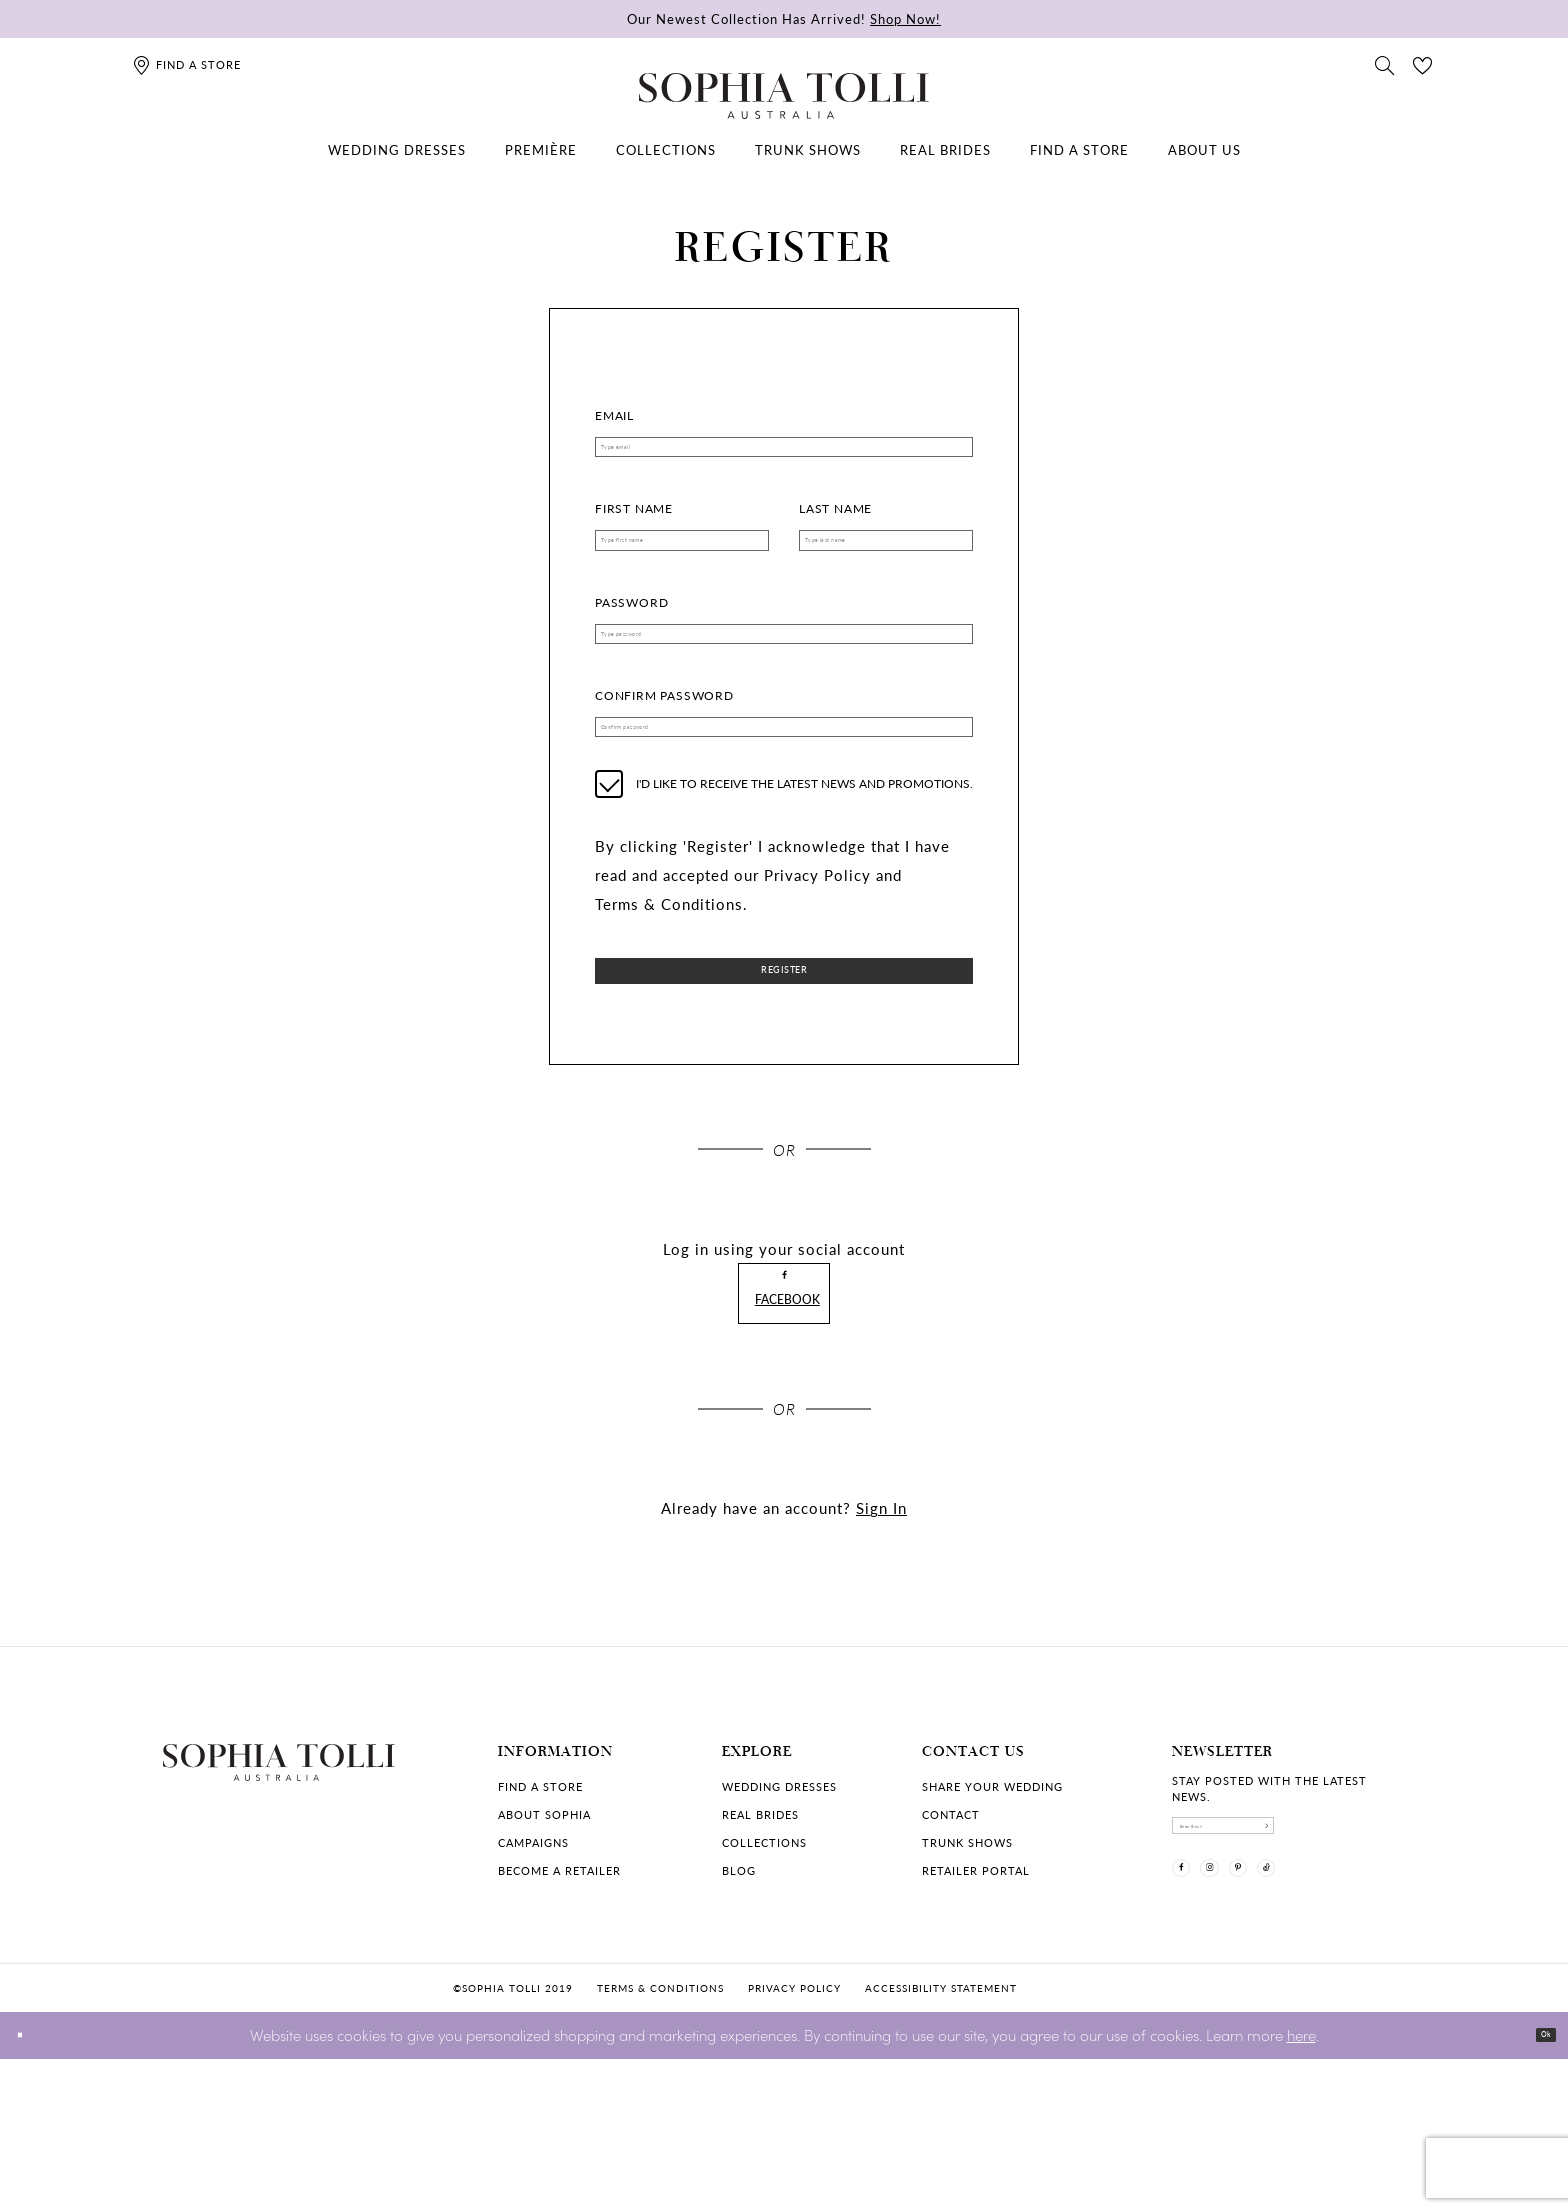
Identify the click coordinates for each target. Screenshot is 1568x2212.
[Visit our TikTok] (1349, 2018)
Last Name (835, 523)
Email (614, 415)
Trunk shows (967, 1959)
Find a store (540, 1903)
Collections (764, 1959)
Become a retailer (559, 1987)
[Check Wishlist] (1423, 64)
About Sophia (544, 1931)
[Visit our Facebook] (1193, 2018)
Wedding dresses (779, 1903)
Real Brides (760, 1931)
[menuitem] (397, 150)
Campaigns (533, 1959)
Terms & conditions (660, 2141)
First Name (634, 523)
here (1301, 2187)
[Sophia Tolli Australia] (784, 96)
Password (631, 631)
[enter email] (1289, 1953)
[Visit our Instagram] (1245, 2018)
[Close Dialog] (29, 2188)
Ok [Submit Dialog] (1535, 2188)
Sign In (881, 1624)
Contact (951, 1931)
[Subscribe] (1389, 1953)
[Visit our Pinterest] (1297, 2018)
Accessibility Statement (941, 2141)
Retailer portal (976, 1987)
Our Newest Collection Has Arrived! (784, 18)
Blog (739, 1987)
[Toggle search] (1385, 64)
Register (784, 1040)
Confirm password (664, 739)
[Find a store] (186, 64)
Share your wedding (992, 1903)
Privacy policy (794, 2141)
